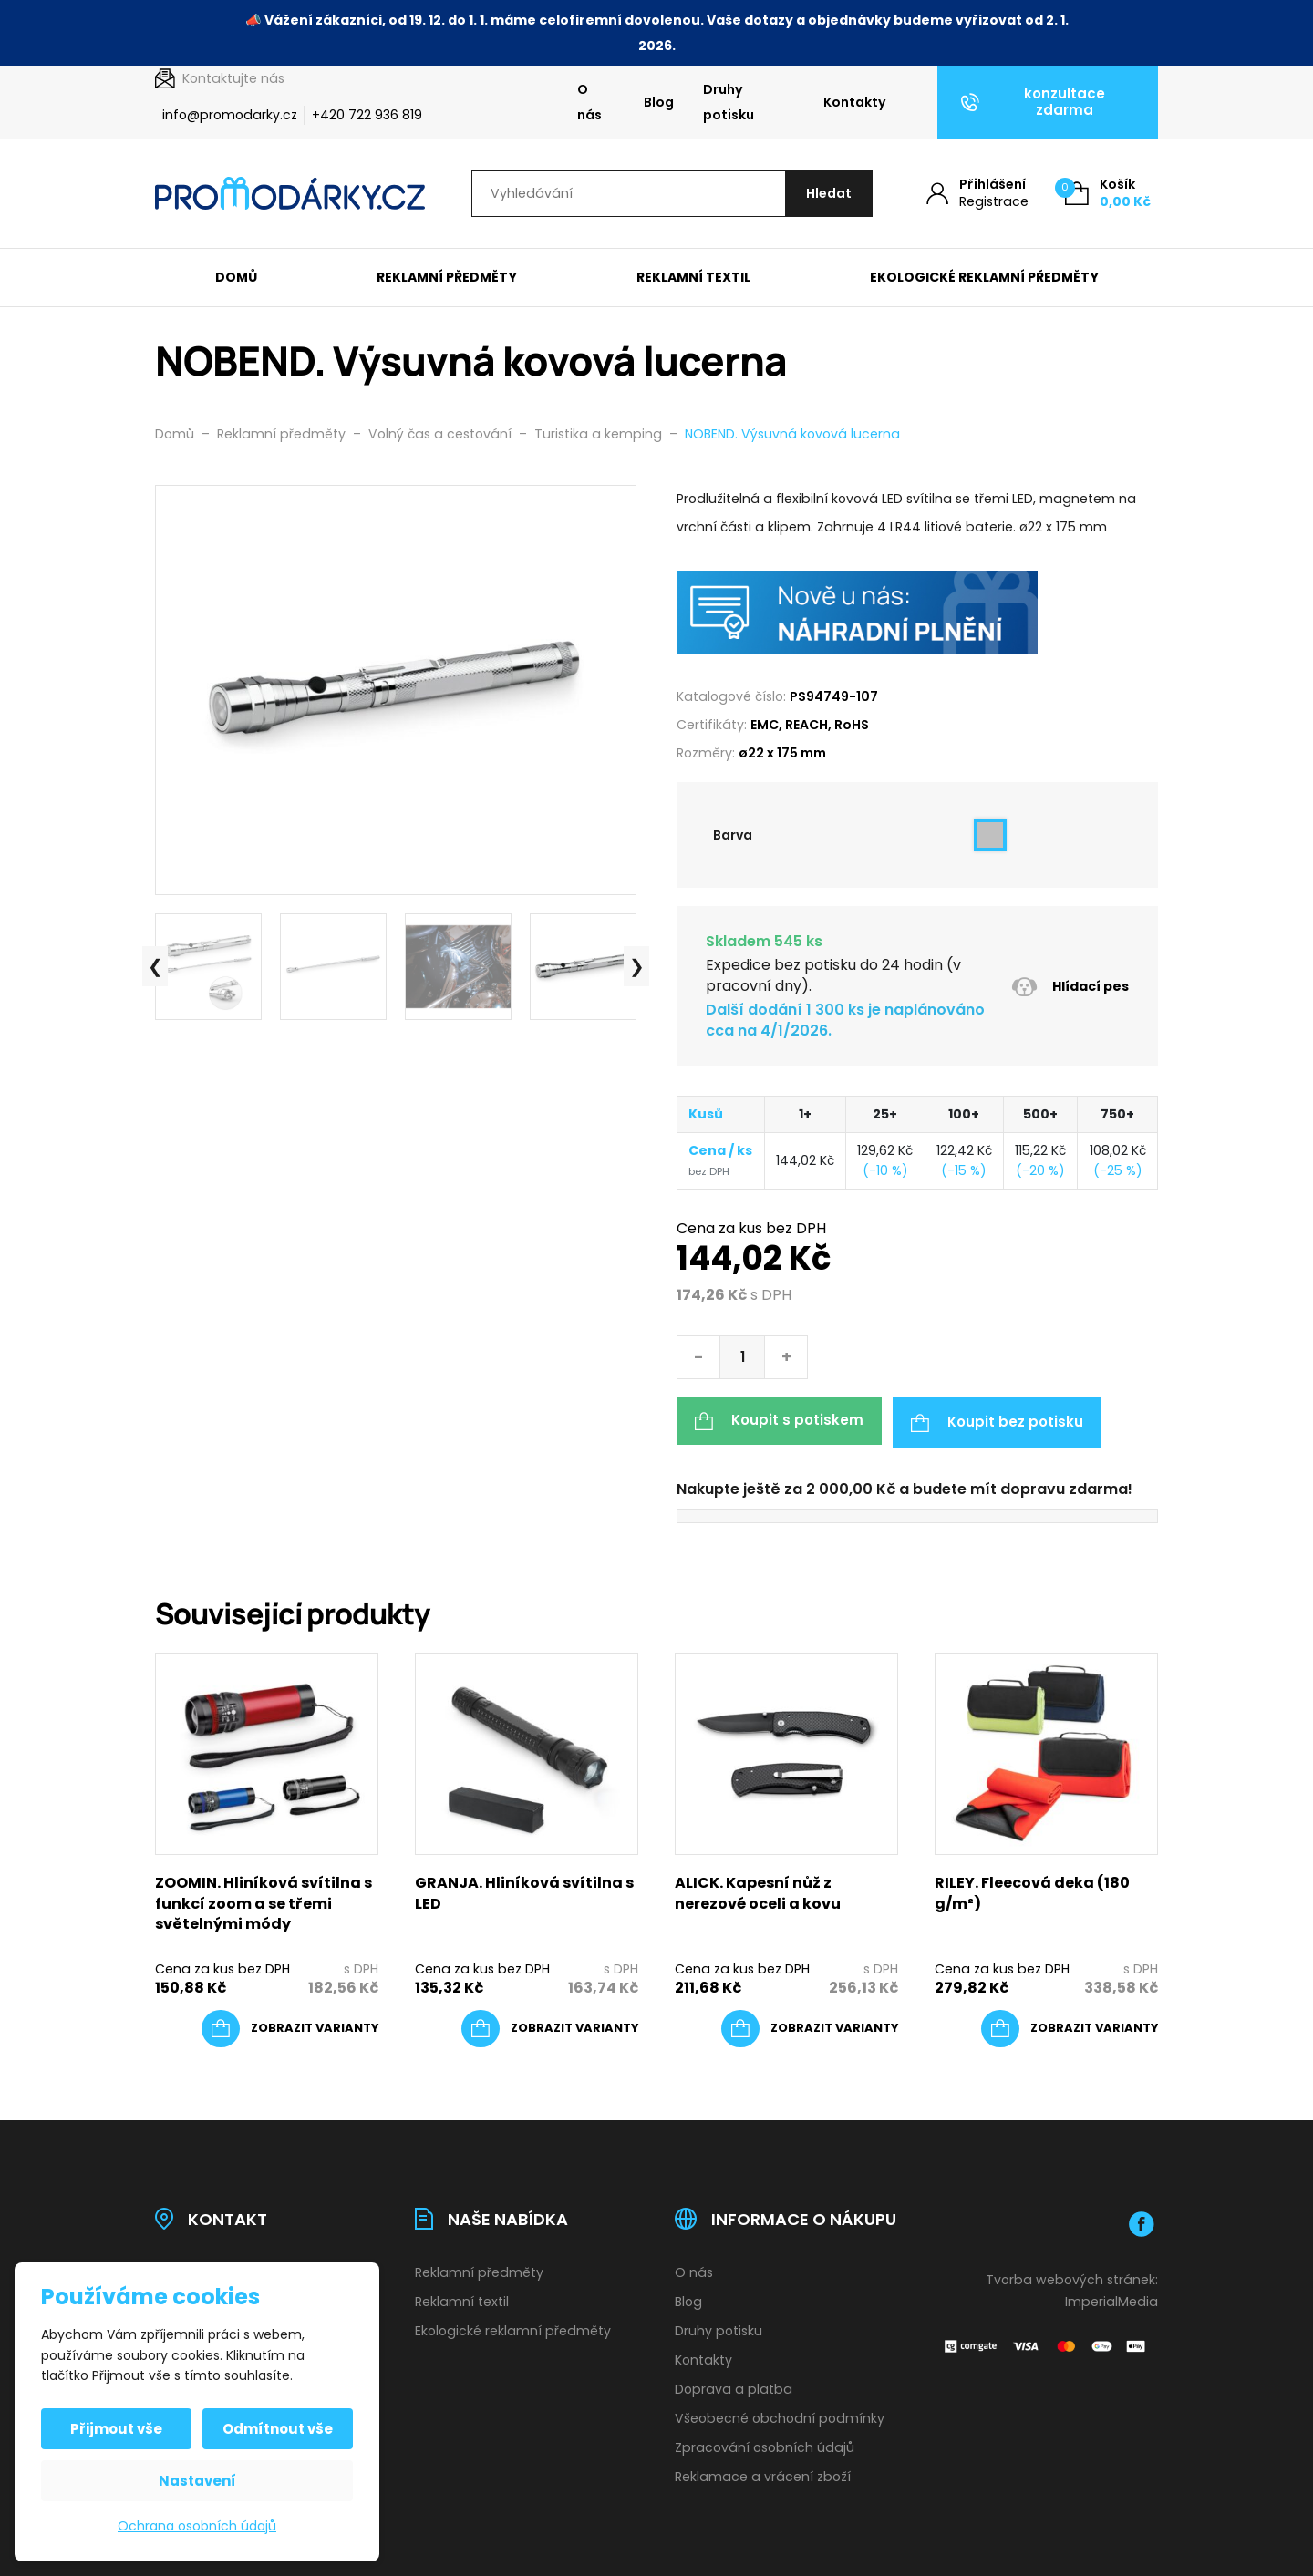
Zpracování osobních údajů (764, 2445)
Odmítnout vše (277, 2428)
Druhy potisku (728, 102)
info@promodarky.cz (229, 115)
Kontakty (854, 102)
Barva (732, 836)
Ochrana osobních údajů (197, 2526)
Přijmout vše (118, 2428)
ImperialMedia (1111, 2299)
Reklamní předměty (447, 278)
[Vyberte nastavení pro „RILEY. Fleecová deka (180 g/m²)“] (1069, 2025)
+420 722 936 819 (367, 115)
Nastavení (197, 2480)
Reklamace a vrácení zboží (763, 2473)
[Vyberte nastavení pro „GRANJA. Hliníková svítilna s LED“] (549, 2025)
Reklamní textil (693, 278)
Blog (659, 102)
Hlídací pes (1070, 987)
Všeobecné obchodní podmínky (779, 2415)
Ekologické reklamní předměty (984, 278)
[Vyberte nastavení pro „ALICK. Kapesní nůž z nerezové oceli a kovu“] (809, 2025)
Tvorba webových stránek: (1072, 2277)
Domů (236, 278)
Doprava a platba (733, 2386)
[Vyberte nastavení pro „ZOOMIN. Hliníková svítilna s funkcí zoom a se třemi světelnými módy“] (290, 2025)
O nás (589, 102)
